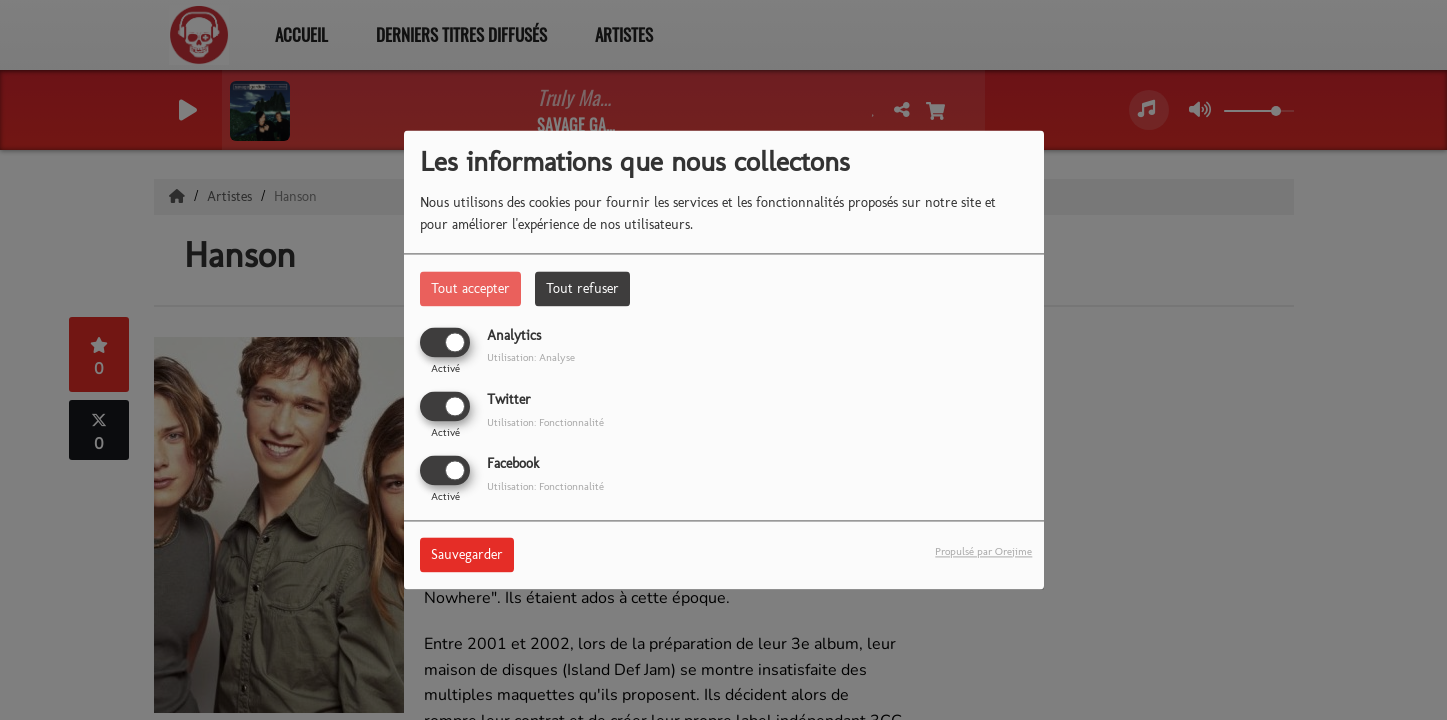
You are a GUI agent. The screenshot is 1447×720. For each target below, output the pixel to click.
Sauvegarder (467, 555)
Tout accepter (470, 288)
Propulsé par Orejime (983, 552)
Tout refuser (582, 288)
